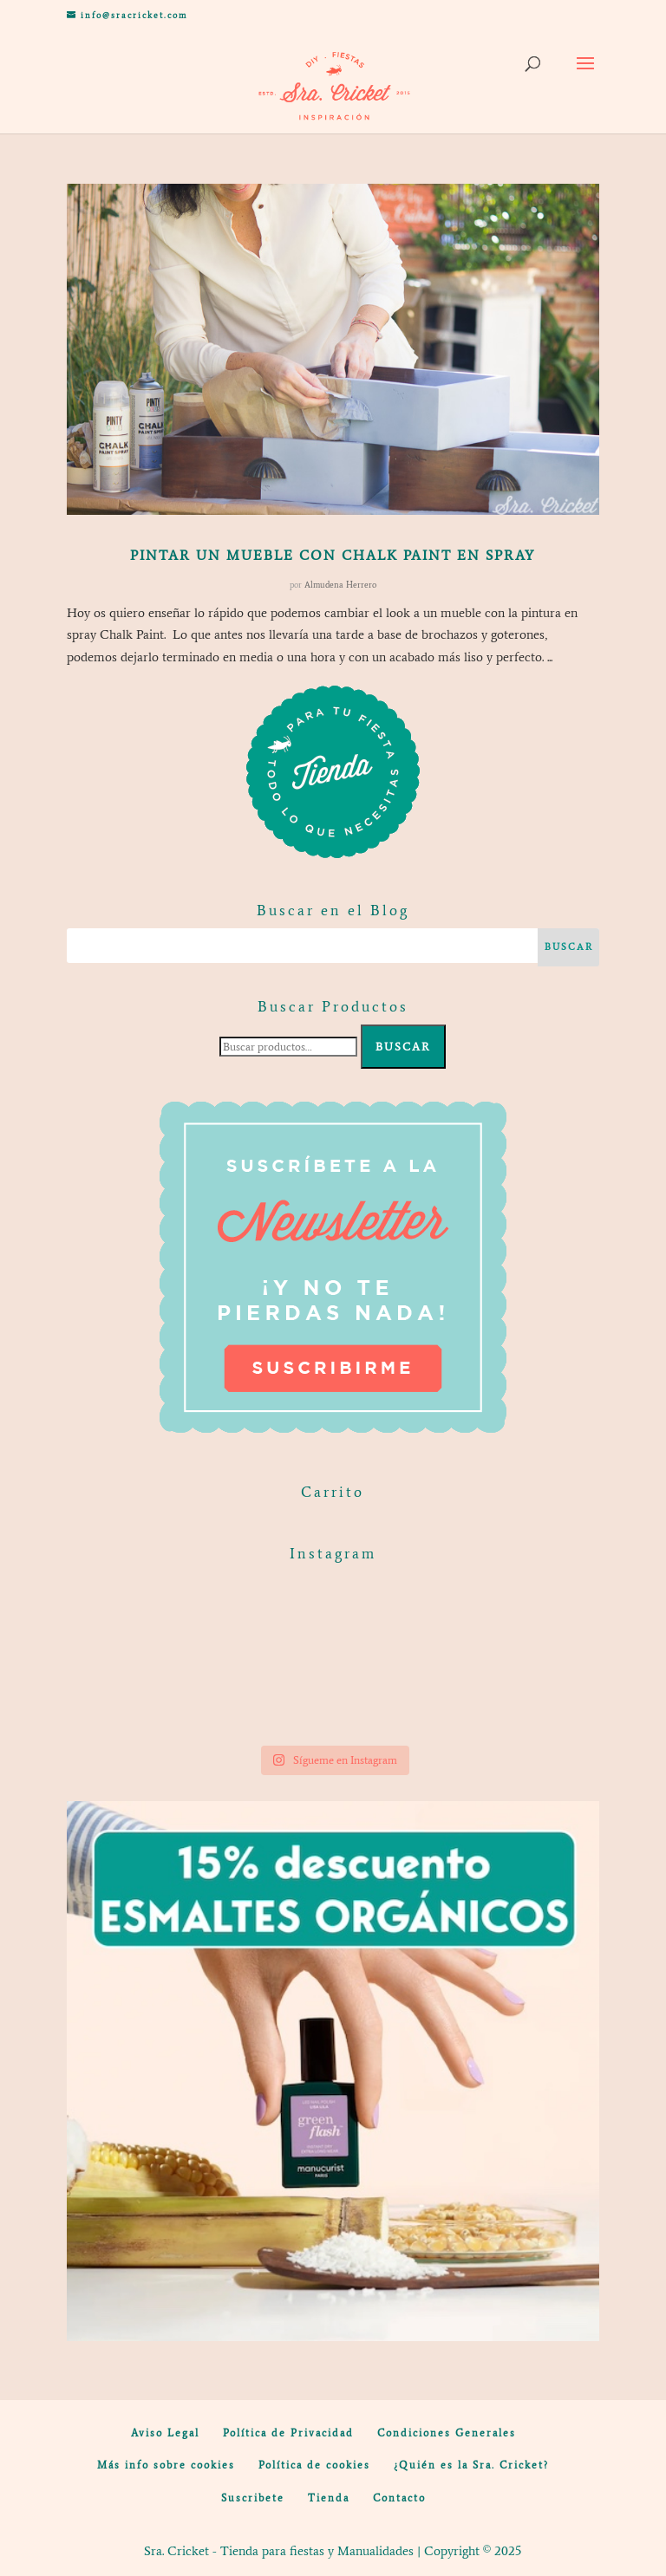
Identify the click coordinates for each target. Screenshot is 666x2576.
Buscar (403, 1046)
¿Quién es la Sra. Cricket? (471, 2465)
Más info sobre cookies (166, 2465)
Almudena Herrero (340, 584)
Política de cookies (314, 2465)
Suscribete (252, 2498)
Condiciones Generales (446, 2433)
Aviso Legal (165, 2433)
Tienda (328, 2498)
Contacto (399, 2498)
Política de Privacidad (288, 2433)
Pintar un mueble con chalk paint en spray (332, 555)
